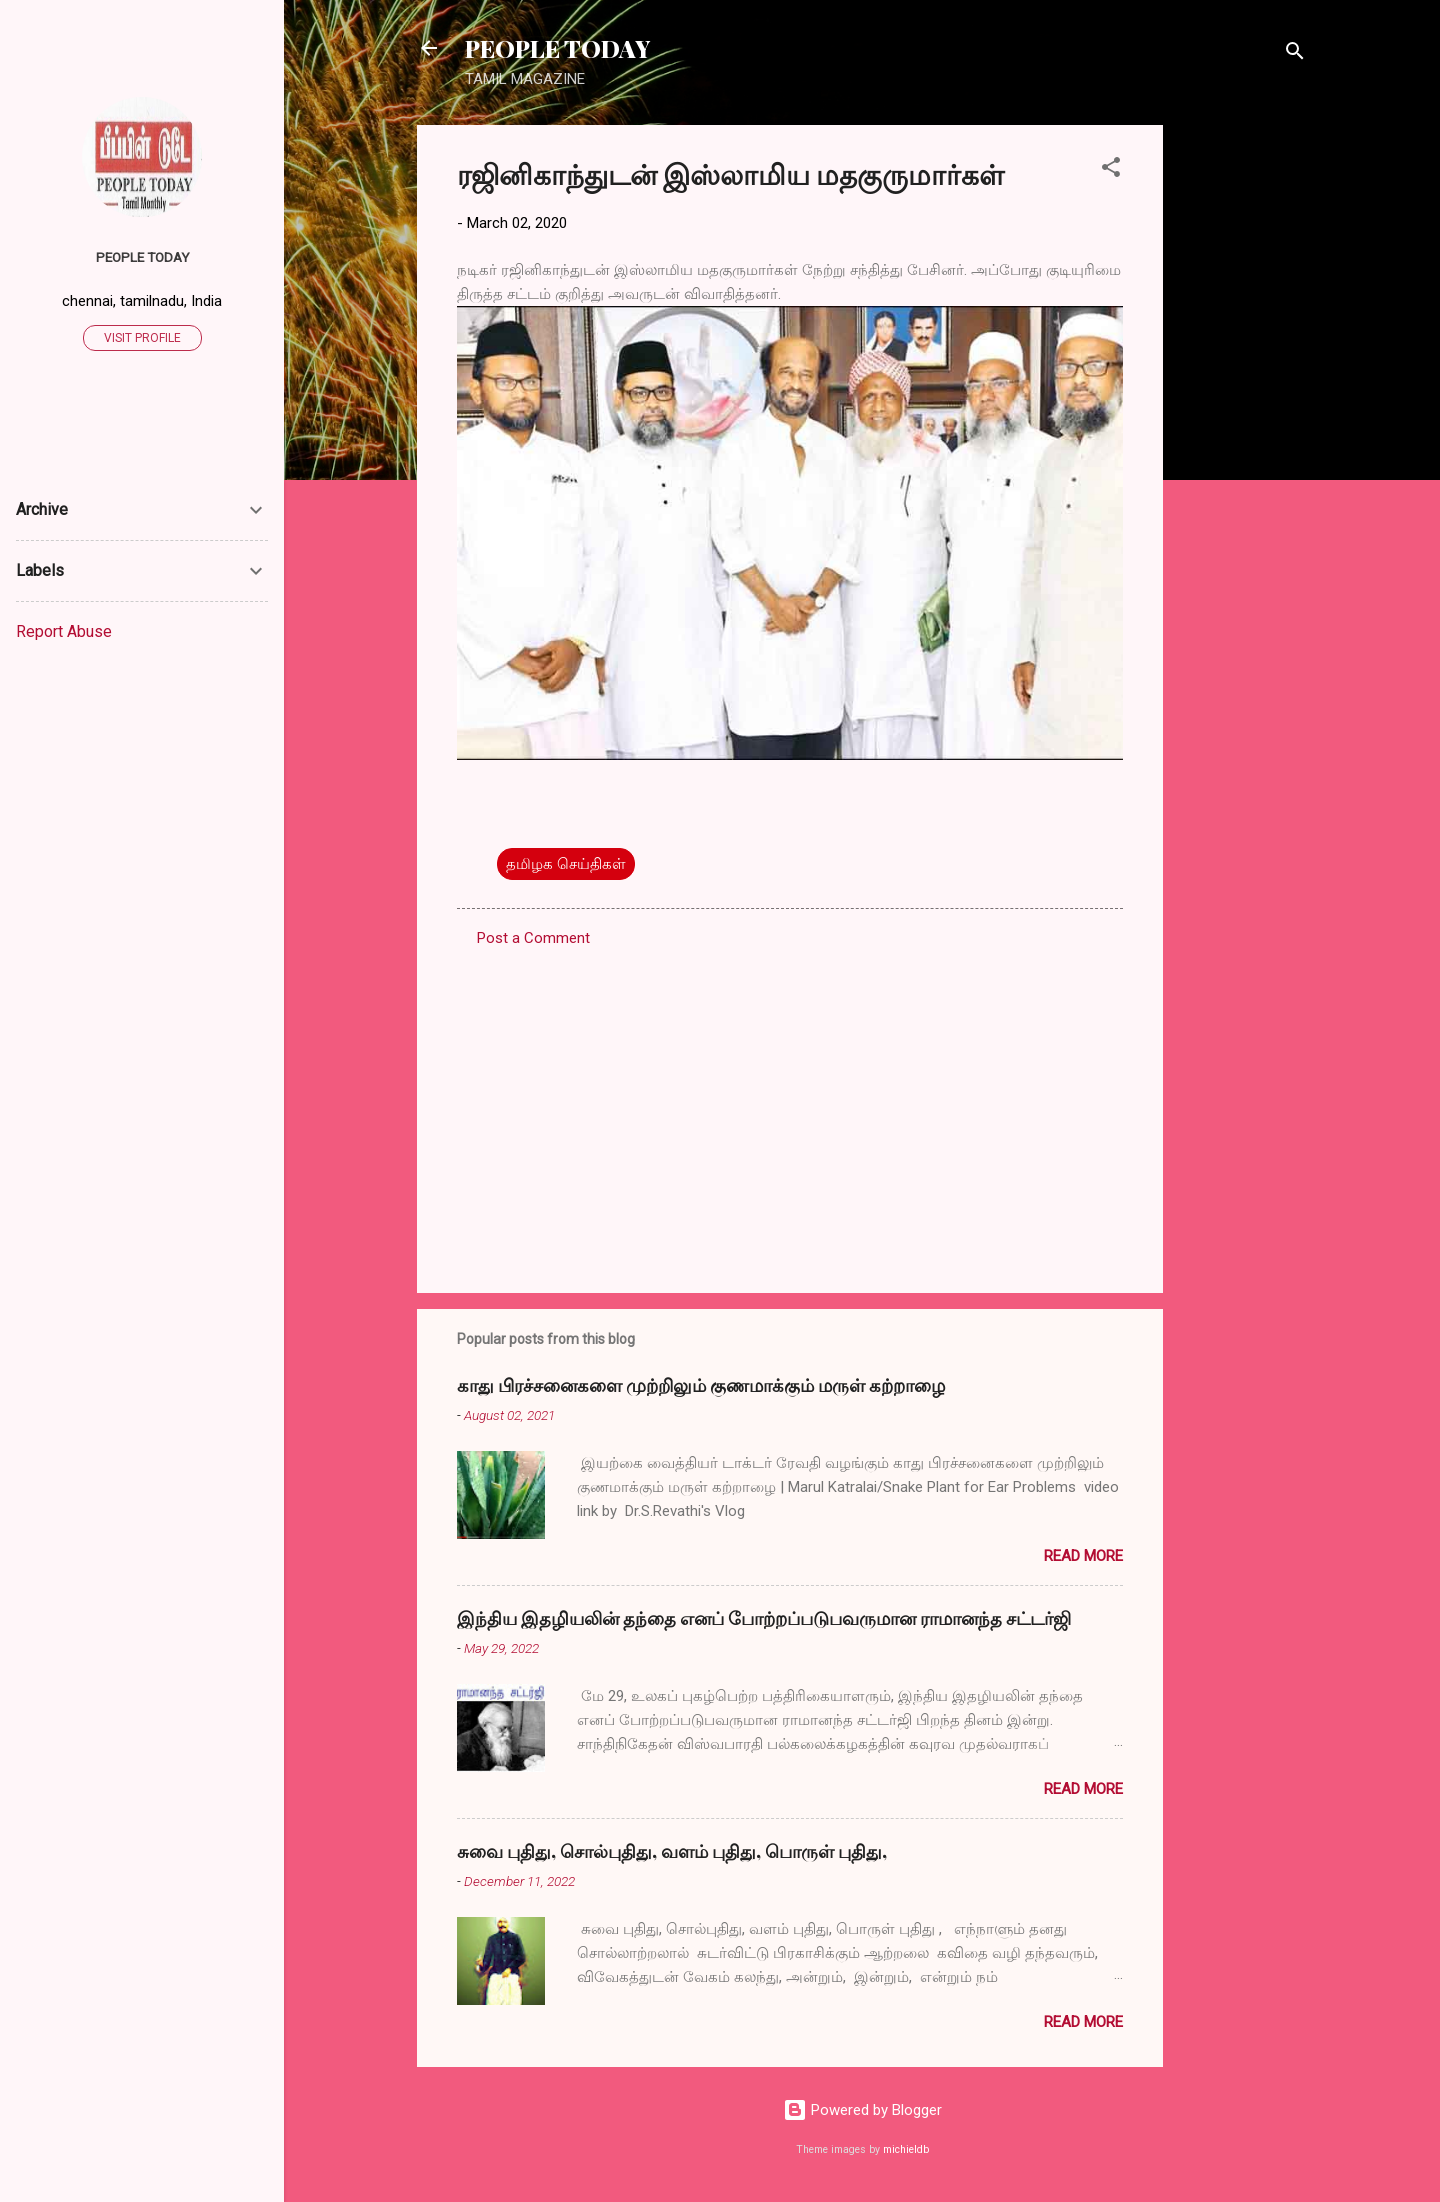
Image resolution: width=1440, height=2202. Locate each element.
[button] (1111, 170)
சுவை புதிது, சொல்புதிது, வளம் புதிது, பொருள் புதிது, (672, 1851)
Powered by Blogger (862, 2110)
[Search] (1295, 54)
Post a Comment (533, 938)
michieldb (906, 2149)
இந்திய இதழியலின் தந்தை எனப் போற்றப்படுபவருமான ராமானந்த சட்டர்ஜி (764, 1618)
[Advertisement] (1243, 425)
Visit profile (142, 338)
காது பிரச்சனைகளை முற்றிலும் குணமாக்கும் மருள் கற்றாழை (701, 1385)
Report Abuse (64, 631)
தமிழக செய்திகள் (566, 864)
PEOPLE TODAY (557, 48)
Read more (1083, 1556)
